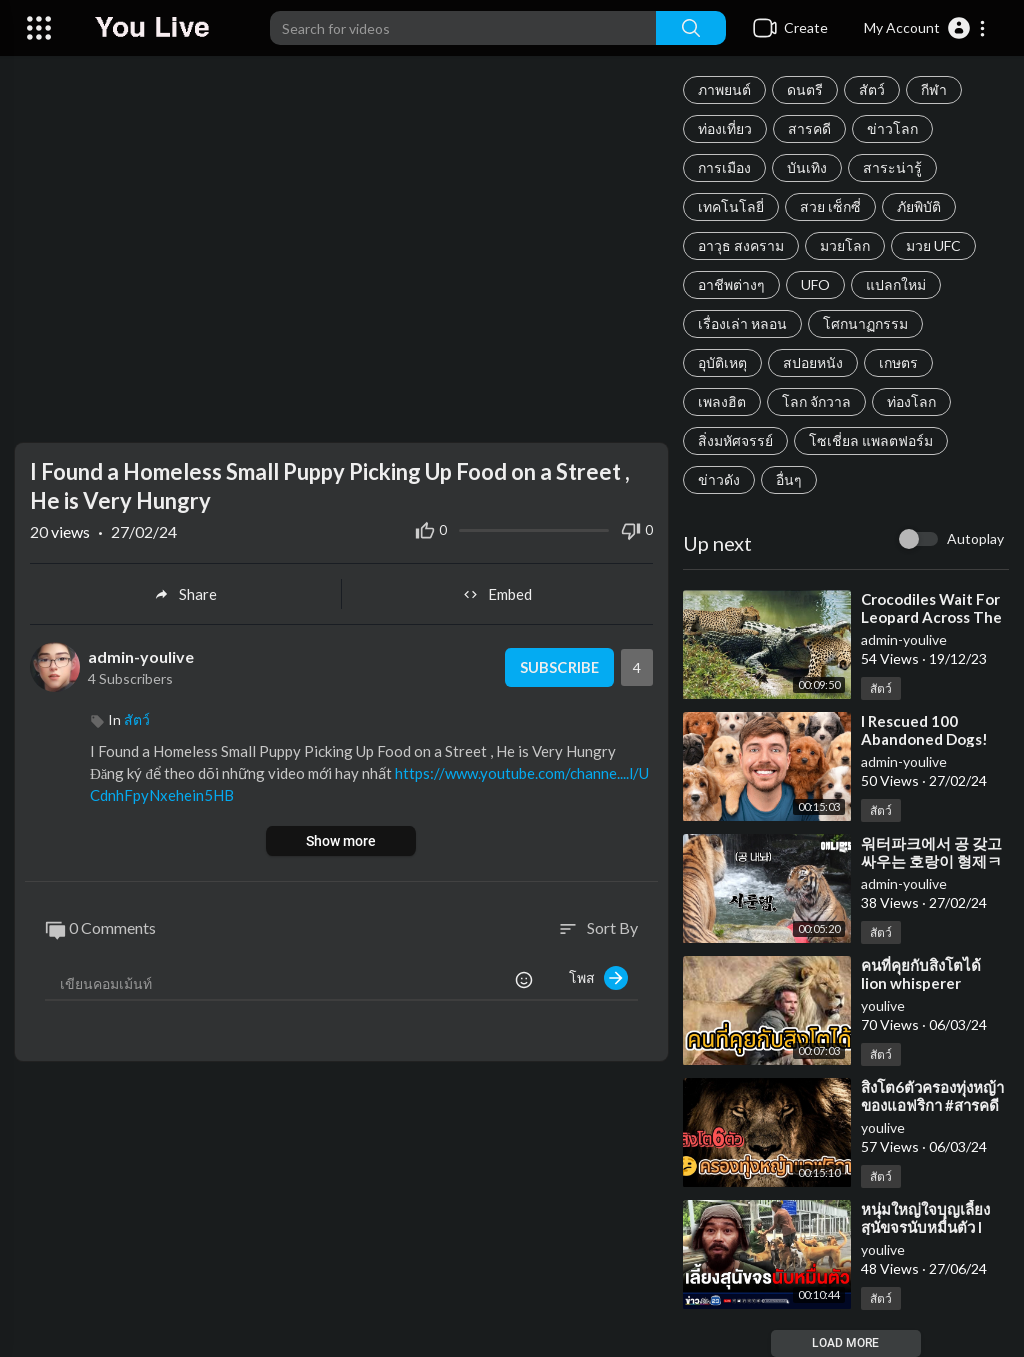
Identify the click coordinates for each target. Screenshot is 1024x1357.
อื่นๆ (789, 479)
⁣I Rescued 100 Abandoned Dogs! (924, 730)
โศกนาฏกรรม (865, 323)
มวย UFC (933, 245)
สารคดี (809, 128)
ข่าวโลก (892, 128)
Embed (497, 594)
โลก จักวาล (816, 401)
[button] (925, 28)
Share (185, 594)
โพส (598, 978)
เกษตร (898, 362)
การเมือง (724, 167)
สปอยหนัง (813, 362)
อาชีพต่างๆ (731, 284)
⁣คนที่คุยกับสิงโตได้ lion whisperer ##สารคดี (921, 983)
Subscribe (558, 667)
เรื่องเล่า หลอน (742, 323)
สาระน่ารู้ (892, 167)
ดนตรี (805, 89)
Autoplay (975, 538)
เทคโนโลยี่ (731, 206)
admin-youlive (904, 639)
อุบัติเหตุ (722, 362)
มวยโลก (845, 245)
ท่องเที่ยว (725, 128)
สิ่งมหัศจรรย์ (735, 440)
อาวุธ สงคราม (741, 245)
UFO (815, 284)
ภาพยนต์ (724, 89)
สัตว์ (872, 89)
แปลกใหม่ (896, 284)
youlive (883, 1005)
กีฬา (934, 89)
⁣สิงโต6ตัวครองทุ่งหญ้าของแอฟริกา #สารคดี (932, 1096)
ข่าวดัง (719, 479)
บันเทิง (807, 167)
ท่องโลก (911, 401)
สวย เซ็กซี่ (830, 206)
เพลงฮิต (722, 401)
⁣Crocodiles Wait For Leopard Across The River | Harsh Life (931, 617)
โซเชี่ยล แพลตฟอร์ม (871, 440)
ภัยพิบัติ (919, 206)
